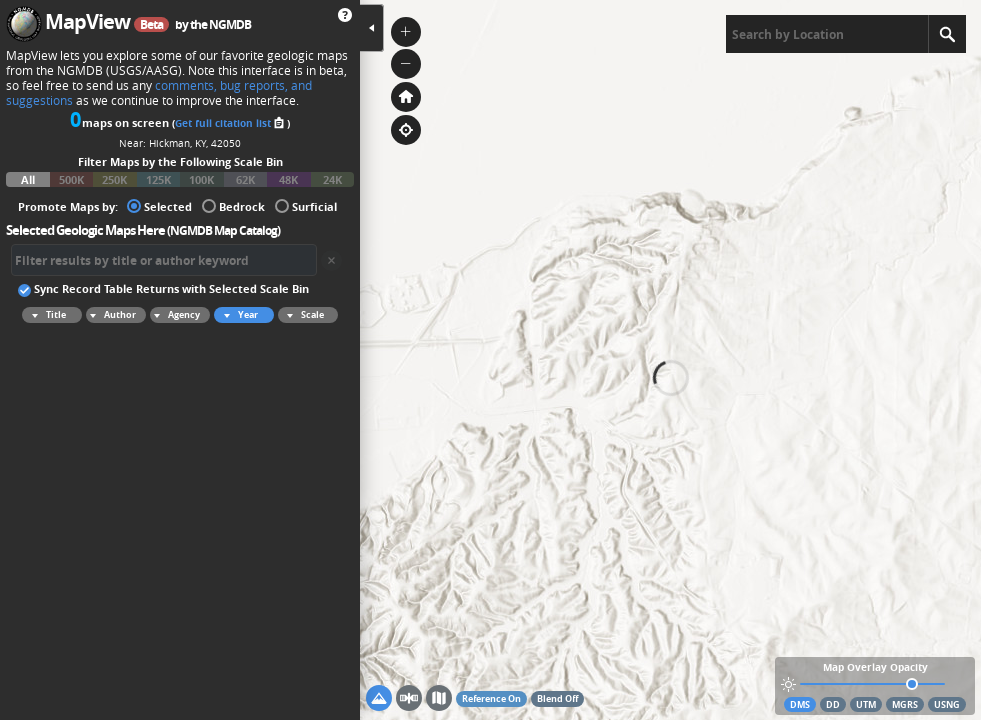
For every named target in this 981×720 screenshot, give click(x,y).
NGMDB (230, 24)
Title (46, 315)
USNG (947, 704)
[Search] (947, 34)
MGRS (905, 704)
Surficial (306, 205)
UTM (866, 704)
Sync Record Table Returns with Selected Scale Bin (163, 288)
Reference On (491, 698)
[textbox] (827, 34)
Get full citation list (231, 123)
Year (238, 315)
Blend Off (557, 698)
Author (111, 315)
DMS (800, 704)
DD (833, 704)
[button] (406, 32)
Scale (302, 315)
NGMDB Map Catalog (223, 230)
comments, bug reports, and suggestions (159, 93)
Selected (159, 205)
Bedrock (233, 205)
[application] (670, 360)
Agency (175, 315)
